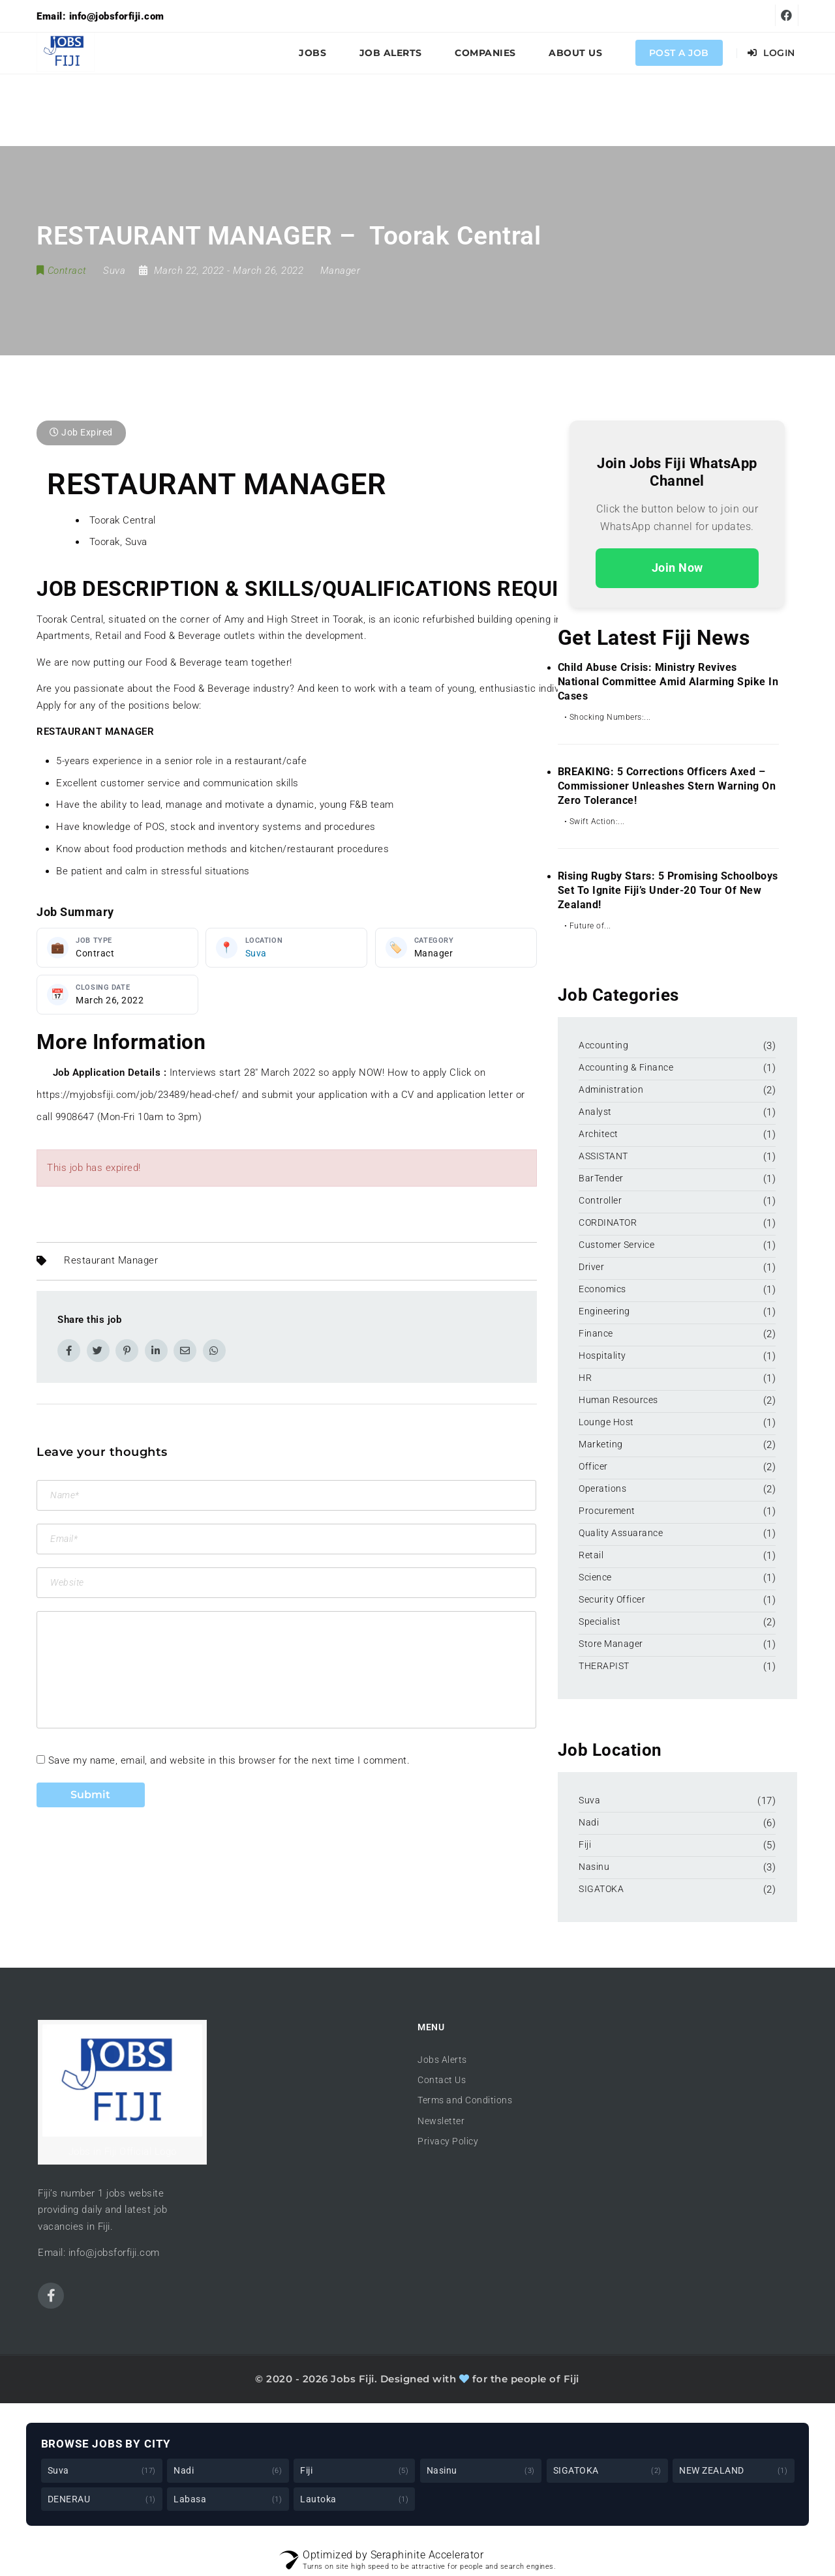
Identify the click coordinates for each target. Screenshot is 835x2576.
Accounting (603, 1045)
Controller (600, 1200)
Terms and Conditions (465, 2100)
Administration (611, 1089)
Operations (602, 1488)
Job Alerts (390, 53)
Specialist (599, 1621)
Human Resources (618, 1400)
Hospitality (602, 1355)
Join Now (677, 567)
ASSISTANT (603, 1156)
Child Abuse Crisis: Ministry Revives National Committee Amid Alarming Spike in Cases (668, 681)
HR (585, 1377)
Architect (598, 1134)
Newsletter (441, 2121)
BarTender (602, 1178)
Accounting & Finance (626, 1067)
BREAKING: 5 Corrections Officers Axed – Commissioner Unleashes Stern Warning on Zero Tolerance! (667, 786)
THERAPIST (604, 1666)
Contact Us (442, 2080)
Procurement (607, 1510)
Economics (602, 1289)
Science (595, 1577)
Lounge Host (606, 1422)
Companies (485, 53)
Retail (591, 1555)
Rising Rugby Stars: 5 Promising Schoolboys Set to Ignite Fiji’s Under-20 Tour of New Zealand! (668, 890)
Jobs (312, 53)
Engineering (604, 1311)
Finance (596, 1333)
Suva (256, 953)
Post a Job (679, 53)
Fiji (585, 1844)
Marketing (601, 1444)
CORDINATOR (608, 1222)
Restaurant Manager (111, 1261)
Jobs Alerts (442, 2059)
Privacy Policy (448, 2141)
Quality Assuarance (621, 1533)
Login (771, 53)
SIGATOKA (601, 1889)
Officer (593, 1466)
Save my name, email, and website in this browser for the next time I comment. (229, 1760)
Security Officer (612, 1599)
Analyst (595, 1111)
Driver (591, 1267)
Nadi (589, 1822)
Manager (340, 270)
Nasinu (594, 1866)
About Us (575, 53)
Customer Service (616, 1244)
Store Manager (611, 1643)
